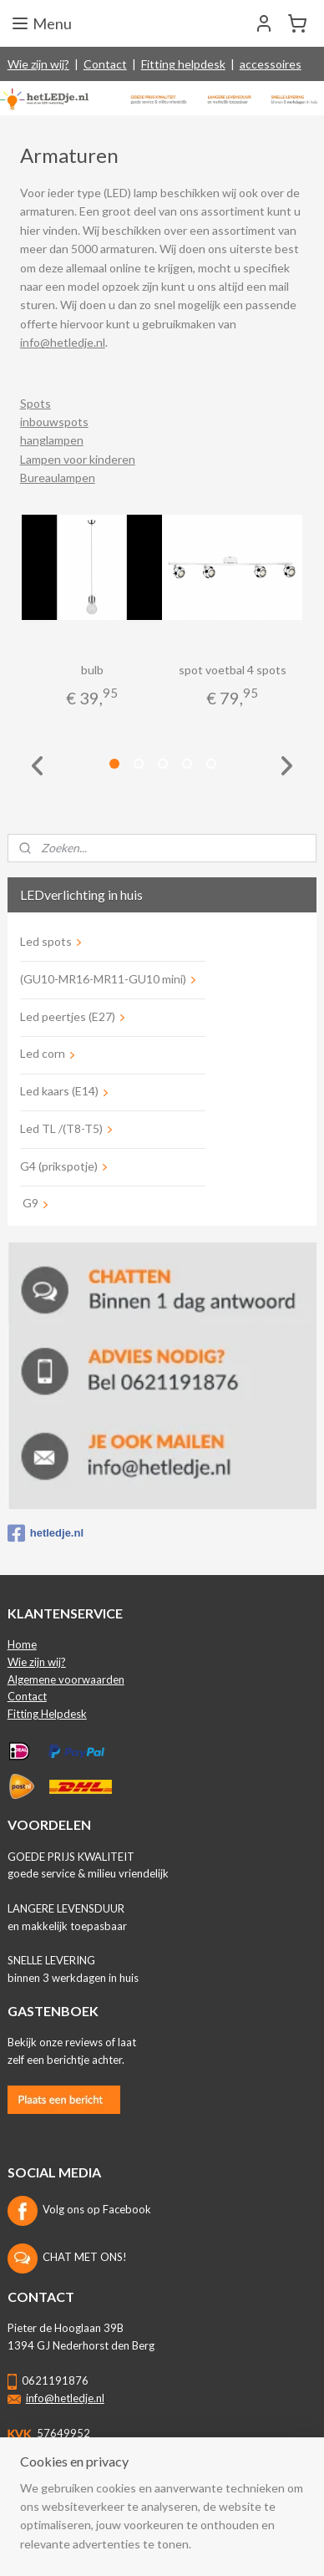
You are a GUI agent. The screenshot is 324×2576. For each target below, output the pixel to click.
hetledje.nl (46, 1533)
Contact (105, 64)
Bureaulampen (57, 477)
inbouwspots (54, 421)
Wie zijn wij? (38, 64)
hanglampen (52, 441)
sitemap (139, 2517)
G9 (29, 1203)
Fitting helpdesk (183, 64)
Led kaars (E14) (59, 1091)
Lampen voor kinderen (77, 459)
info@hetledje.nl (62, 342)
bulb (92, 670)
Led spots (46, 941)
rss (169, 2517)
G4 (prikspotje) (59, 1166)
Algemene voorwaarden (66, 1679)
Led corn (42, 1053)
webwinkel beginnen (226, 2517)
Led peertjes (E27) (67, 1016)
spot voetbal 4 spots (232, 670)
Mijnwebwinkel (167, 2545)
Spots (35, 403)
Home (22, 1644)
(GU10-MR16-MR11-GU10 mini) (103, 979)
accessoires (270, 64)
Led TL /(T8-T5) (61, 1128)
